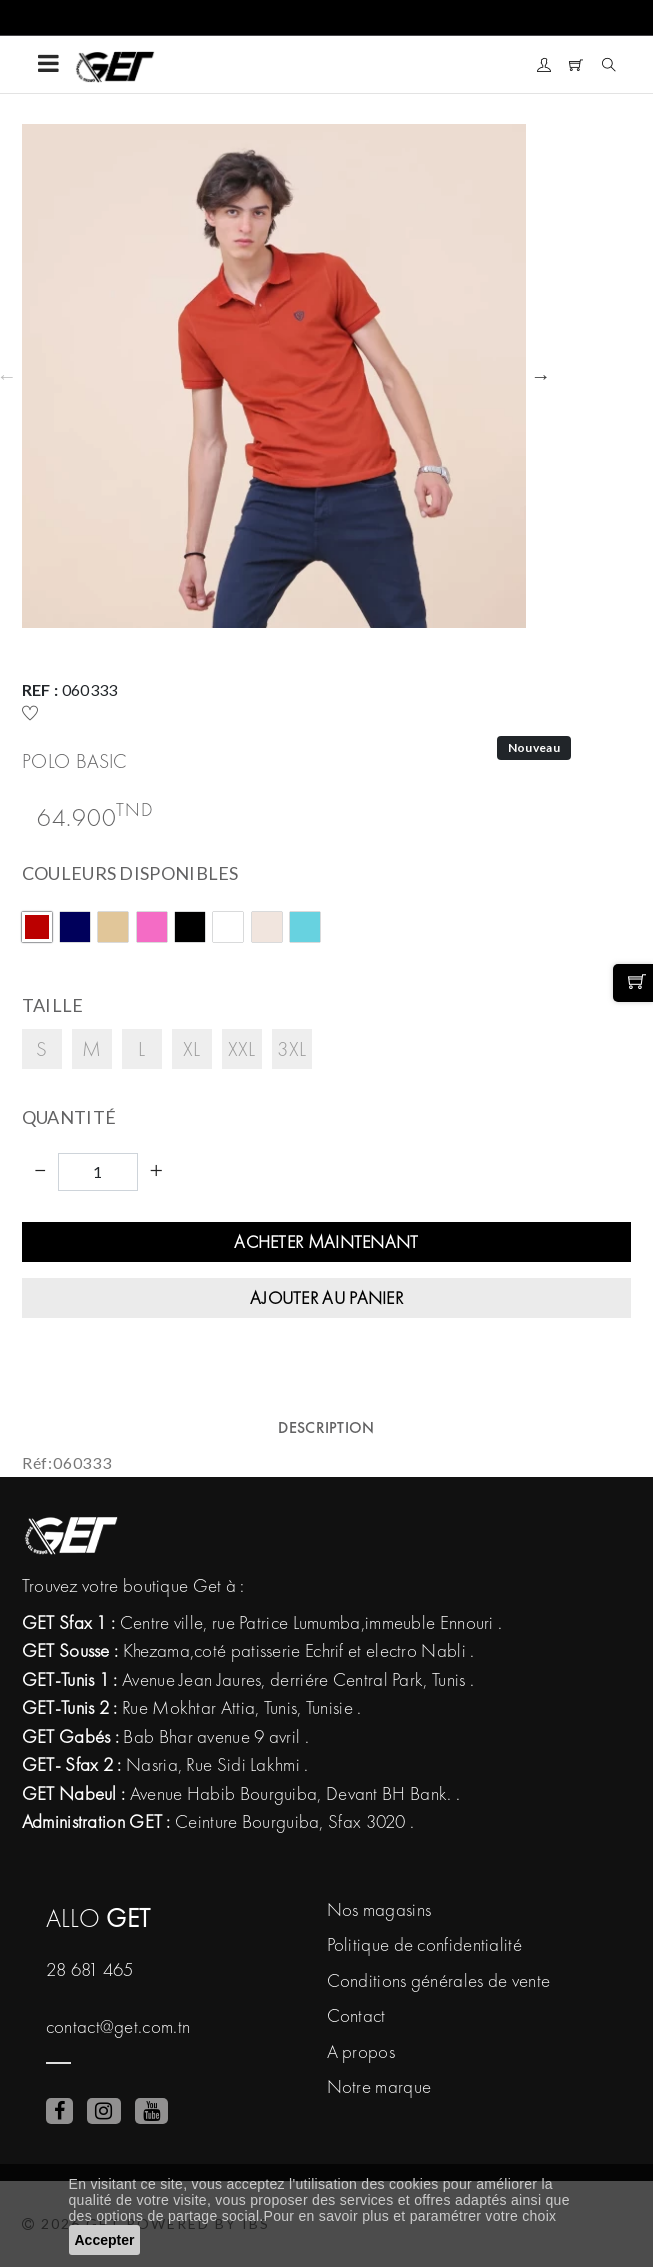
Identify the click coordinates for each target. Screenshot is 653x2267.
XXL (242, 1048)
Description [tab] (326, 1427)
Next (541, 376)
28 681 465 (90, 1969)
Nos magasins (379, 1909)
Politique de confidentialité (424, 1944)
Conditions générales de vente (439, 1980)
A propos (361, 2051)
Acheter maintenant (326, 1241)
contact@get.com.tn (118, 2026)
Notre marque (379, 2086)
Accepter (105, 2240)
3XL (292, 1048)
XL (192, 1048)
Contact (356, 2015)
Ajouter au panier (326, 1297)
